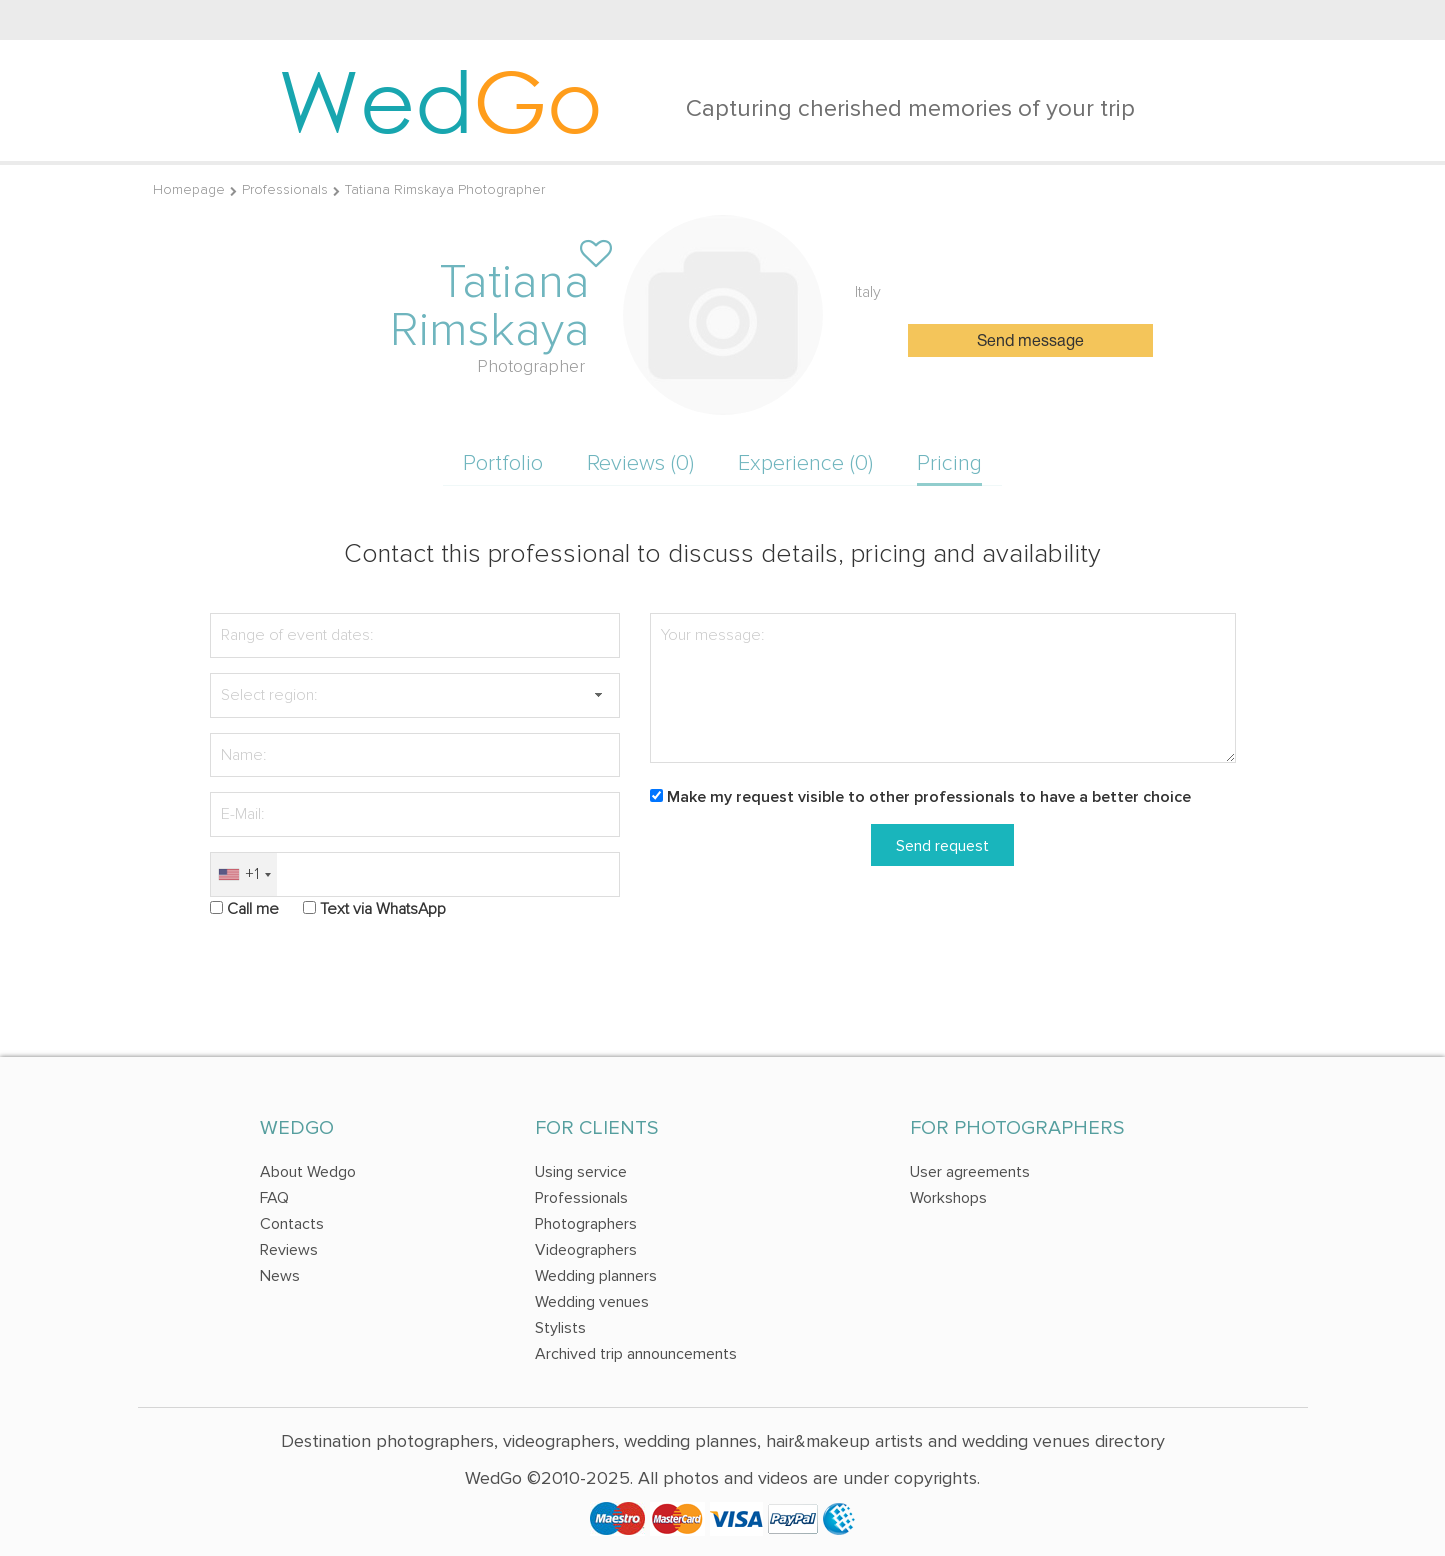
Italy (868, 292)
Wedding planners (596, 1276)
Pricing (949, 463)
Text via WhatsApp (383, 909)
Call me (253, 909)
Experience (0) (805, 463)
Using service (581, 1172)
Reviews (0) (640, 463)
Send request (942, 846)
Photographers (586, 1224)
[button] (598, 695)
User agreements (970, 1172)
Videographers (586, 1250)
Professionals (285, 189)
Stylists (560, 1328)
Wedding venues (592, 1302)
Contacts (292, 1224)
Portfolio (503, 463)
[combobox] (244, 874)
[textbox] (415, 695)
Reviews (289, 1250)
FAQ (274, 1198)
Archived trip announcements (636, 1354)
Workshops (948, 1198)
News (280, 1276)
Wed (440, 100)
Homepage (189, 189)
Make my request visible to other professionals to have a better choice (929, 797)
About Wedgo (308, 1172)
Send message (1030, 342)
